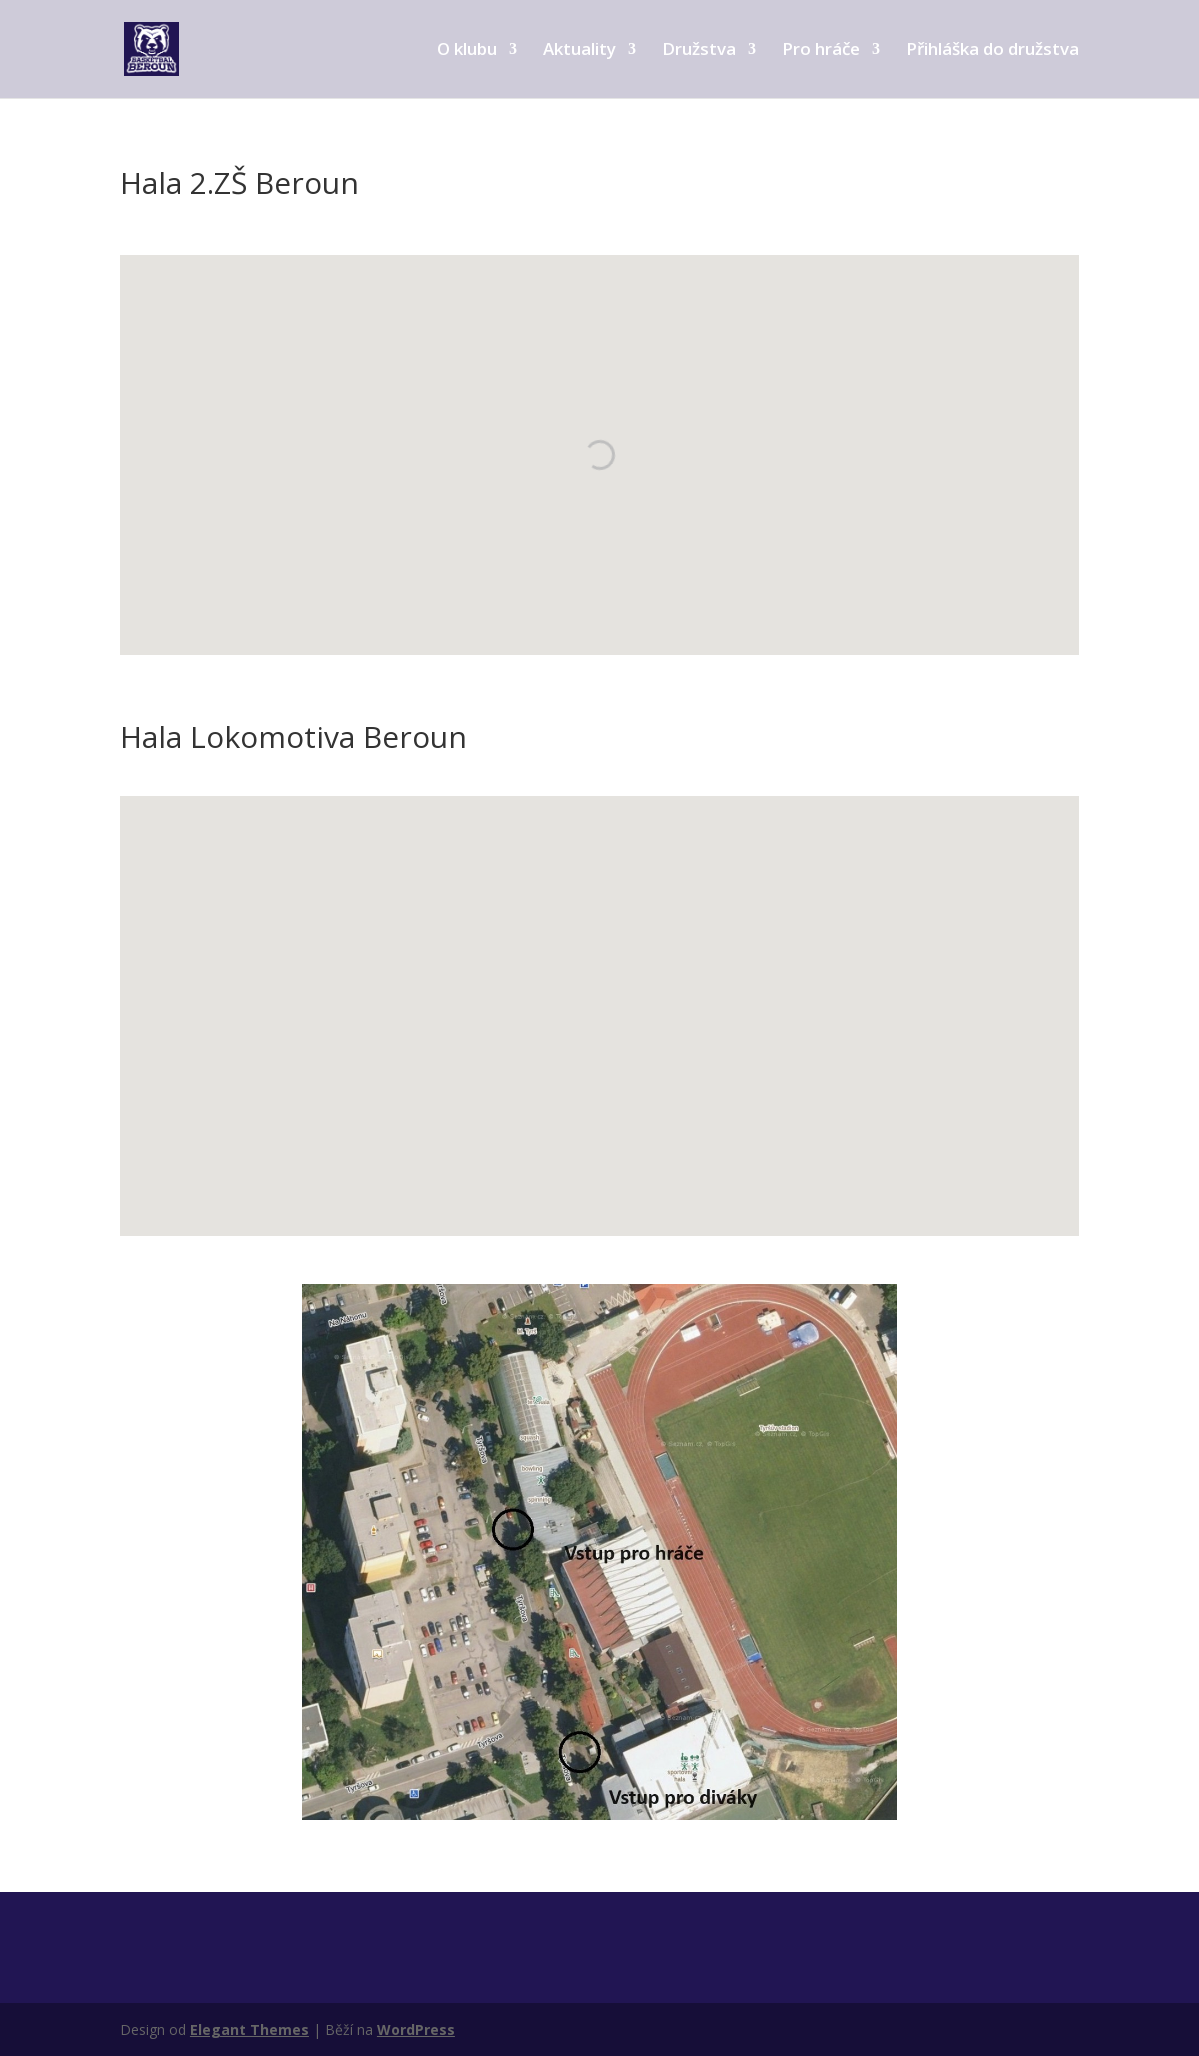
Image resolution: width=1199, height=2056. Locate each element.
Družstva (699, 51)
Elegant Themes (249, 2029)
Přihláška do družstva (992, 51)
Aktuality (579, 51)
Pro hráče (821, 51)
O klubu (467, 51)
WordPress (416, 2029)
